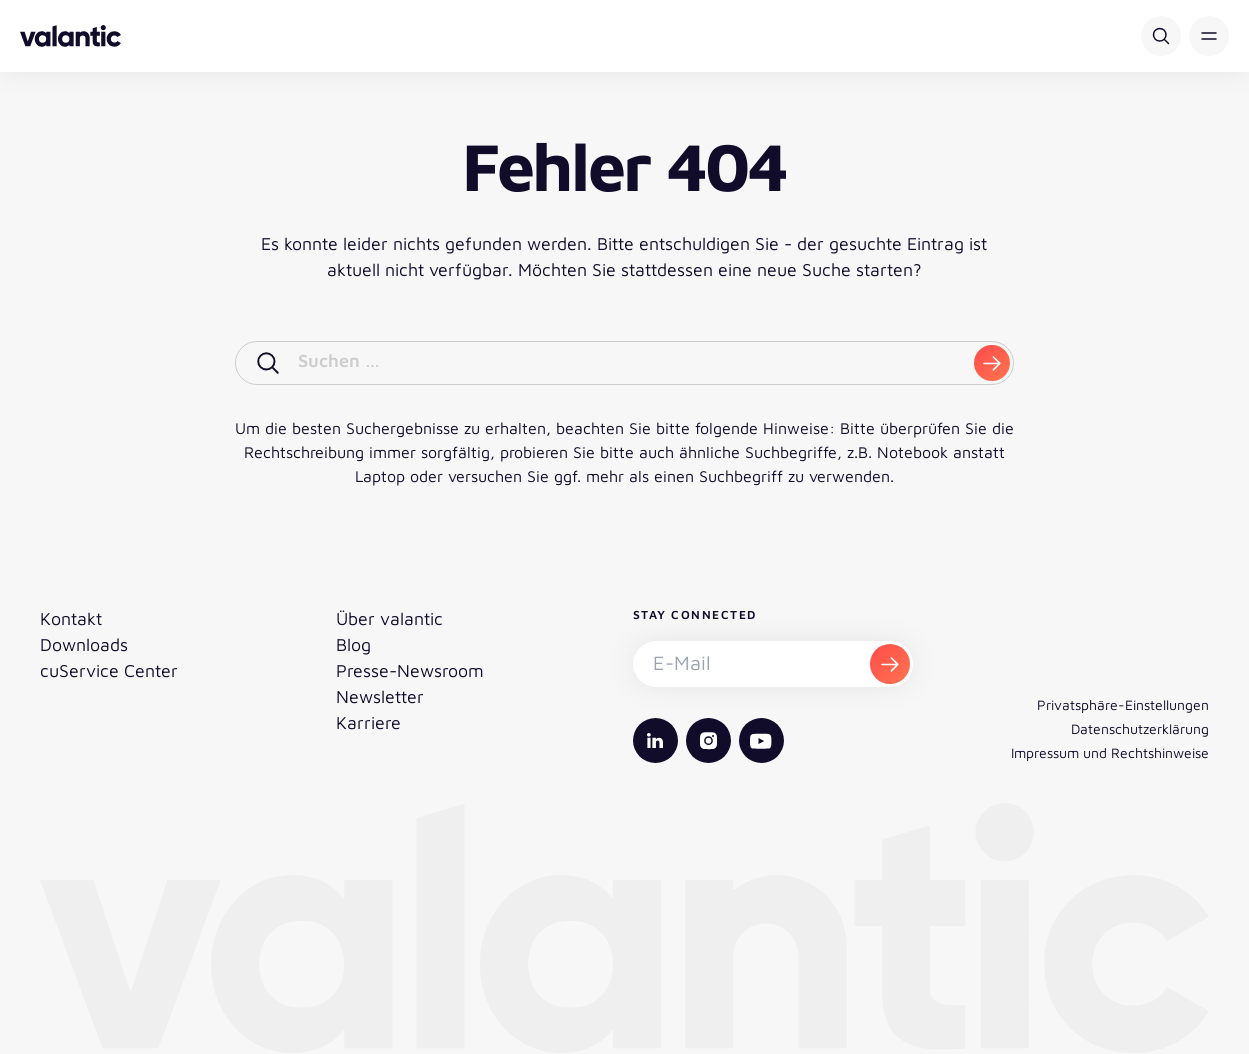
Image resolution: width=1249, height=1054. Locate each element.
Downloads (84, 644)
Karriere (368, 722)
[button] (1209, 36)
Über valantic (389, 618)
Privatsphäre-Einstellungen (1123, 704)
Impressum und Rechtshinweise (1110, 752)
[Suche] (1161, 36)
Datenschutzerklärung (1140, 728)
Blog (353, 644)
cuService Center (109, 670)
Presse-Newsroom (410, 670)
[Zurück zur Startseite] (70, 36)
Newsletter (380, 696)
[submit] (992, 363)
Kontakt (71, 618)
